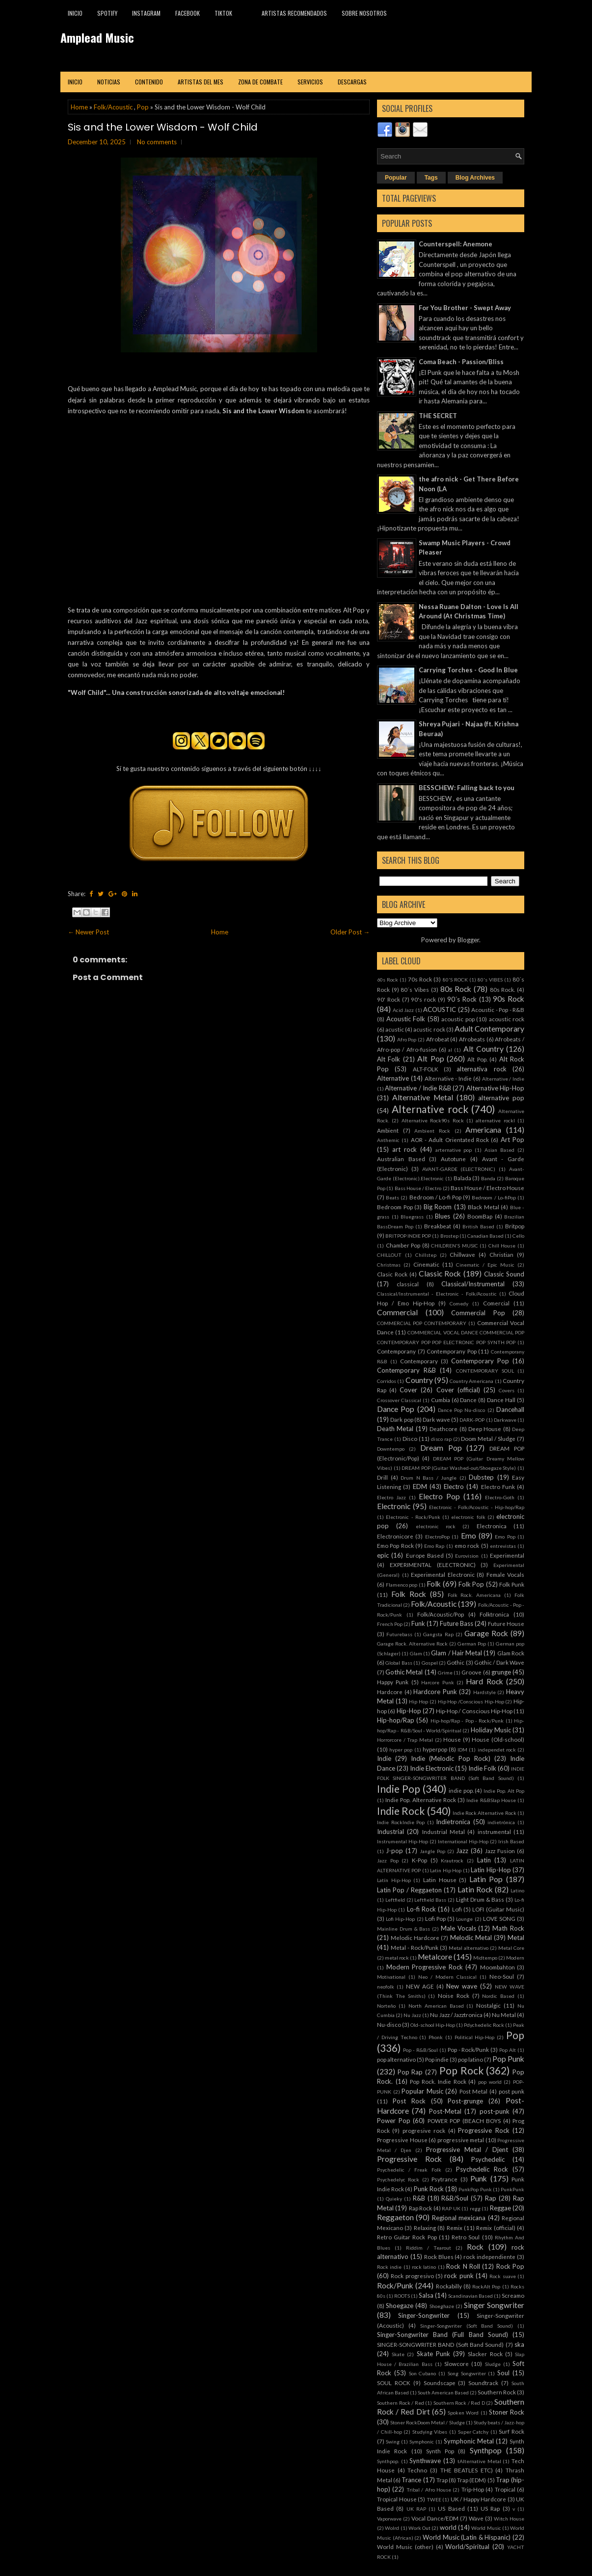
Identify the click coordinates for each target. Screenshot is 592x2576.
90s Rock (508, 998)
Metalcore (435, 1956)
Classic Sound (504, 1274)
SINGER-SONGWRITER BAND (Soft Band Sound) (440, 2344)
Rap (490, 2198)
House (452, 1739)
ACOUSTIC (439, 1009)
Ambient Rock (432, 1131)
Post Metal (473, 2091)
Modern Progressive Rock (424, 1967)
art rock (404, 1149)
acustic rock (429, 1029)
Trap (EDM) (471, 2479)
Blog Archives (475, 177)
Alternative (393, 1078)
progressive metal (460, 2139)
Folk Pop (471, 1584)
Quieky (394, 2199)
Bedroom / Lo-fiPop (493, 1197)
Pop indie (437, 2059)
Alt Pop (430, 1058)
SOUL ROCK (393, 2382)
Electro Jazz (391, 1497)
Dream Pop (441, 1447)
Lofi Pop (435, 1918)
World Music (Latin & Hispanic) (467, 2537)
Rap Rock (420, 2207)
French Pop (390, 1624)
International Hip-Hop (463, 1841)
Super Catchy (473, 2432)
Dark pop (401, 1419)
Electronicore (395, 1536)
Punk (478, 2178)
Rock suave (502, 2276)
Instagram (146, 13)
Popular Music (422, 2091)
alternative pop (501, 1098)
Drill (382, 1477)
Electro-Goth (499, 1497)
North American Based (436, 2006)
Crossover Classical (399, 1400)
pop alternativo (396, 2059)
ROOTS (402, 2296)
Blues (442, 1216)
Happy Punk (392, 1681)
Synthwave (425, 2461)
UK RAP (416, 2509)
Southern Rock (497, 2392)
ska (519, 2344)
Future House (506, 1623)
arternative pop (453, 1150)
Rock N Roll (463, 2266)
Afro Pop (407, 1039)
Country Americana (471, 1381)
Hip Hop (418, 1701)
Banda (488, 1178)
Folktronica (494, 1614)
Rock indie (389, 2267)
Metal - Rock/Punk (414, 1947)
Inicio (75, 13)
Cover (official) (458, 1390)
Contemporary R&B (406, 1370)
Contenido (149, 82)
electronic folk (468, 1517)
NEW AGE (420, 1986)
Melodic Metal (471, 1937)
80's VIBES (490, 980)
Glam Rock (510, 1652)
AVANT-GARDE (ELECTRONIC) (459, 1169)
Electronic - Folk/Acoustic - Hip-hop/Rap (476, 1507)
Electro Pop (439, 1496)
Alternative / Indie (503, 1079)
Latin (484, 1860)
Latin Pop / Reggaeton (409, 1890)
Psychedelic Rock (482, 2169)
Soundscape (440, 2382)
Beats (392, 1197)
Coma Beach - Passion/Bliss (461, 362)
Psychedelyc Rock (398, 2179)
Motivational (391, 1977)
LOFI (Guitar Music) (498, 1909)
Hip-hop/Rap (395, 1720)
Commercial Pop (478, 1313)
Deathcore (443, 1428)
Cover (408, 1390)
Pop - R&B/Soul (420, 2050)
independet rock (497, 1750)
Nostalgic (488, 2005)
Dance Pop (395, 1409)
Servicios (310, 82)
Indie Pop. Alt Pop (504, 1791)
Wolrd (392, 2528)
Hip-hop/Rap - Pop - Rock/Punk (467, 1721)
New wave (461, 1986)
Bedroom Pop (395, 1206)
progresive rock (424, 2130)
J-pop (394, 1851)
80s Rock (456, 988)
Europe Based (425, 1555)
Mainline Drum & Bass (403, 1929)
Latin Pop (486, 1879)
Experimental (507, 1555)
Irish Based (511, 1841)
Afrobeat (437, 1039)
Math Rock (508, 1928)
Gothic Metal (404, 1672)
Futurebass (399, 1634)
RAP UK (451, 2208)
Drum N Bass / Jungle (429, 1478)
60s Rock (387, 980)
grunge (501, 1672)
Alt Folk (388, 1059)
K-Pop (419, 1860)
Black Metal (483, 1206)
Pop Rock (461, 2070)
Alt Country (483, 1048)
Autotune (453, 1158)
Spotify (107, 13)
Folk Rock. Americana (474, 1595)
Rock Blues (439, 2256)
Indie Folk (482, 1768)
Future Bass (456, 1623)
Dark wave (436, 1419)
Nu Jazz (412, 2015)
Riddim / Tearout (428, 2248)
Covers (506, 1390)
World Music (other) (405, 2546)
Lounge (464, 1919)
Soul (503, 2373)
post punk (512, 2091)
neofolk (385, 1987)
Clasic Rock (392, 1274)
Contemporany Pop (452, 1351)
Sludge (493, 2364)
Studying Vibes (430, 2432)
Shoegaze (399, 2306)
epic (383, 1555)
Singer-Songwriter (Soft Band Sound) (466, 2326)
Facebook (187, 13)
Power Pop (393, 2121)
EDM (420, 1486)
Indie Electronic (432, 1768)
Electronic (393, 1506)
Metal (516, 1937)
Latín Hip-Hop (394, 1880)
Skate (398, 2354)
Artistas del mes (200, 82)
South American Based (443, 2392)
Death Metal (395, 1429)
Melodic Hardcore (415, 1937)
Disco (410, 1438)
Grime (445, 1672)
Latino (517, 1890)
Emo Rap (434, 1546)
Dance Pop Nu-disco (461, 1410)
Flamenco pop (402, 1585)
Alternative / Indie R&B (418, 1088)
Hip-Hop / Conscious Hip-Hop (474, 1710)
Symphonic (421, 2441)
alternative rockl (495, 1120)
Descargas (352, 82)
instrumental (494, 1831)
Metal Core (511, 1948)
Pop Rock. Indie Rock (438, 2081)
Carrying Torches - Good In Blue (468, 670)
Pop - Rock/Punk (468, 2049)
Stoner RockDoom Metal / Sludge (427, 2422)
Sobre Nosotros (364, 13)
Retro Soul (466, 2236)
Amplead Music (97, 37)
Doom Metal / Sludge (488, 1438)
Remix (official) (495, 2227)
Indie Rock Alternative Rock (484, 1813)
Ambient (388, 1130)
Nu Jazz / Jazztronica (456, 2014)
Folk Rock (408, 1594)
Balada (462, 1177)
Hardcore (390, 1691)
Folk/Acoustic (113, 107)
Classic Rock (440, 1273)
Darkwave (505, 1420)
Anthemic (388, 1140)
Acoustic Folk (406, 1019)
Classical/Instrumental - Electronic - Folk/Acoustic (437, 1294)
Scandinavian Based (470, 2296)
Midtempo (485, 1958)
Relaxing (425, 2227)
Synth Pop (440, 2450)
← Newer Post (88, 932)
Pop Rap (410, 2072)
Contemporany (396, 1351)
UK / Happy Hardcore (479, 2499)
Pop (143, 107)
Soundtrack (483, 2382)
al (450, 1050)
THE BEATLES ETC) (466, 2470)
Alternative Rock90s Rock (433, 1120)
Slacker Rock (485, 2353)
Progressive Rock (483, 2130)
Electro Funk (498, 1486)
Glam (416, 1653)
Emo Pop (505, 1537)
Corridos (386, 1381)
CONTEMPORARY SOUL (485, 1371)
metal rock (397, 1958)
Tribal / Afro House (428, 2490)
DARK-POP (471, 1420)
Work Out (419, 2528)
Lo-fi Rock (421, 1909)
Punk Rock (429, 2189)
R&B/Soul (454, 2198)
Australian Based (401, 1158)
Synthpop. (388, 2461)
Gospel (430, 1663)
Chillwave (462, 1254)
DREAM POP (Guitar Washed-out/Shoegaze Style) (459, 1468)
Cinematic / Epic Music (485, 1265)
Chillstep (425, 1255)
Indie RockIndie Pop (401, 1822)
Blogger (468, 940)
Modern (515, 1958)
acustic (394, 1029)
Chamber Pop (403, 1245)
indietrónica (501, 1822)
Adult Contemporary (489, 1028)
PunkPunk (512, 2189)
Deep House (484, 1428)
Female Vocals (505, 1574)
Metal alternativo (468, 1948)
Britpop (514, 1225)
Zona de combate (260, 82)
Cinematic (426, 1264)
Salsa (426, 2295)
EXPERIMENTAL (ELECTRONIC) (433, 1564)
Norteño (386, 2006)
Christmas (389, 1265)
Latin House (440, 1879)
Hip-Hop (409, 1711)
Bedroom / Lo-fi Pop (435, 1197)
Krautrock (452, 1860)
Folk (434, 1583)
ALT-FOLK (425, 1068)
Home (79, 107)
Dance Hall (501, 1399)
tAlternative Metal (479, 2461)
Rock (475, 2246)
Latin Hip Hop (445, 1870)
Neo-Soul (501, 1976)
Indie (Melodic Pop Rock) (450, 1758)
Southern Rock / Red (400, 2403)
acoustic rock (507, 1018)
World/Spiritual (467, 2546)
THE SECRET (438, 416)
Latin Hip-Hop (491, 1870)
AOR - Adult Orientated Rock (450, 1139)
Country (419, 1380)
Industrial (390, 1831)
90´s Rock (462, 999)
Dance (468, 1399)
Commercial (397, 1312)
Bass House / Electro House (487, 1187)
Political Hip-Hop (475, 2037)
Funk (418, 1623)
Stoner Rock (506, 2412)
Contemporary (419, 1360)
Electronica (492, 1525)
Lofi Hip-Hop (400, 1919)
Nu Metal (504, 2014)
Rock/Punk (395, 2285)
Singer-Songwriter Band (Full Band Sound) (442, 2334)
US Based (451, 2508)
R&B (419, 2198)
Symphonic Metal (469, 2441)
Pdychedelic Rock (484, 2025)
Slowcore (456, 2363)
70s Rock (420, 979)
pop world (490, 2082)
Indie (384, 1758)
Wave (476, 2518)
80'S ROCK (455, 980)
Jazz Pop (388, 1860)
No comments (157, 142)
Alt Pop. (477, 1059)
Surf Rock (511, 2431)
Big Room (438, 1207)
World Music (486, 2528)
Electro (454, 1486)
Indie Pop (398, 1788)
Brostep (449, 1236)
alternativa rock (481, 1069)
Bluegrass (412, 1217)
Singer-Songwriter (424, 2315)
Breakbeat (437, 1225)
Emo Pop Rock (395, 1545)
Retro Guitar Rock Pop (407, 2236)
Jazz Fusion (500, 1850)
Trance (411, 2480)
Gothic (455, 1662)
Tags (431, 177)
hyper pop (400, 1750)
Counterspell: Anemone (455, 244)
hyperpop (435, 1749)
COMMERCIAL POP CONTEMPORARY (421, 1323)
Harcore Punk (437, 1682)
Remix (454, 2227)
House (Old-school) (498, 1739)
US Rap (490, 2508)
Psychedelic (488, 2159)
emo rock (467, 1545)
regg (475, 2208)
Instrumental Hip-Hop (402, 1841)
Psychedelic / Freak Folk (409, 2170)
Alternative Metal (422, 1097)
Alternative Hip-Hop (495, 1088)
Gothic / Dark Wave (499, 1662)
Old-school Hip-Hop (432, 2025)
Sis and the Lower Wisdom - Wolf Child (163, 127)
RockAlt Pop (486, 2286)
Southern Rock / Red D (459, 2403)
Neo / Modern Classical (447, 1977)
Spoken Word (463, 2413)
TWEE (434, 2499)
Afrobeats (472, 1039)
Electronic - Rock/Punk (413, 1517)
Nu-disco (389, 2024)
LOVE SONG (499, 1918)
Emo (468, 1535)
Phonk (436, 2037)
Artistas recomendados (294, 13)
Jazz (462, 1851)
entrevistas (503, 1546)
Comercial (496, 1303)
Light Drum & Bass (480, 1899)
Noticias (108, 82)
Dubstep (481, 1477)
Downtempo (390, 1449)
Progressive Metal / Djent (467, 2149)
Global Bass (398, 1663)
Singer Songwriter (494, 2305)
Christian (501, 1254)
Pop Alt (507, 2050)
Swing (393, 2441)
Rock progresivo (412, 2275)
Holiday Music (491, 1730)
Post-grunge (465, 2101)
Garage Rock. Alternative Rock (412, 1644)
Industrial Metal (443, 1831)
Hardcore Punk (435, 1692)
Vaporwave (389, 2519)
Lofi (457, 1909)
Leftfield (395, 1900)
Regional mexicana (458, 2218)
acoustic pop (458, 1018)
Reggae (500, 2208)
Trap (442, 2479)
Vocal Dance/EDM (434, 2518)
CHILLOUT (389, 1255)
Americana (483, 1129)
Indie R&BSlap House (490, 1800)
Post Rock (409, 2101)
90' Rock (388, 999)
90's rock (423, 999)
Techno (417, 2470)
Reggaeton (395, 2217)
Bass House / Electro (418, 1188)
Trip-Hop (472, 2489)
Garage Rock (486, 1633)
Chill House (502, 1245)
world (448, 2527)
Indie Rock (401, 1811)
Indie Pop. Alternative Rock (420, 1799)
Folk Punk (511, 1584)
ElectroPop (437, 1537)
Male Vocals (458, 1928)
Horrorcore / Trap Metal (405, 1740)
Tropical (505, 2489)
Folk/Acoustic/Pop (440, 1614)
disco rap (441, 1439)
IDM (462, 1750)
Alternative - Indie (448, 1078)
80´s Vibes (415, 989)
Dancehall (510, 1409)
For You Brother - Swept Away (465, 308)
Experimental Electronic (443, 1574)
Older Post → (350, 932)
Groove (471, 1672)
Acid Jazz (403, 1010)
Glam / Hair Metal (456, 1653)
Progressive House (402, 2139)
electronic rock (436, 1526)
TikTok (223, 13)
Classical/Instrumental (473, 1284)
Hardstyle (484, 1692)
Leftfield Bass (430, 1900)
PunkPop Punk (474, 2189)
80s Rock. (502, 989)
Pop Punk (508, 2058)
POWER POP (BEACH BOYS (464, 2120)
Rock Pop (510, 2266)
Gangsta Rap (438, 1634)
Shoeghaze (442, 2306)
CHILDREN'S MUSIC (454, 1245)
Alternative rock (430, 1109)
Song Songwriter (467, 2373)
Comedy (459, 1303)
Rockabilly (449, 2286)
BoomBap (479, 1216)
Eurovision (467, 1556)
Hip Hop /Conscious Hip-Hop (471, 1701)
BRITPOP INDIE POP (408, 1236)
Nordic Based (498, 1996)
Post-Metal (445, 2111)
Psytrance (444, 2179)
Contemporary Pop (480, 1361)
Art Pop (512, 1139)
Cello (518, 1236)
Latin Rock (475, 1889)
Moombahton (497, 1967)
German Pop (471, 1644)
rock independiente (489, 2256)
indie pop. (461, 1790)
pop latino (470, 2059)
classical (408, 1283)
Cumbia (440, 1399)
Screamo (513, 2295)
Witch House (509, 2519)
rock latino (424, 2267)
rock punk (458, 2276)
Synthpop (486, 2450)
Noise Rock (453, 1995)
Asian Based (499, 1150)
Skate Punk (433, 2354)
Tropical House (397, 2499)
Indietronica (453, 1822)
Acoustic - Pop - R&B (497, 1009)
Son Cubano (422, 2373)
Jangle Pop (432, 1851)
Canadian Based (485, 1236)
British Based (478, 1226)
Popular (396, 177)
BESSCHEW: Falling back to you (466, 788)
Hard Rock (484, 1681)
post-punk (495, 2111)
